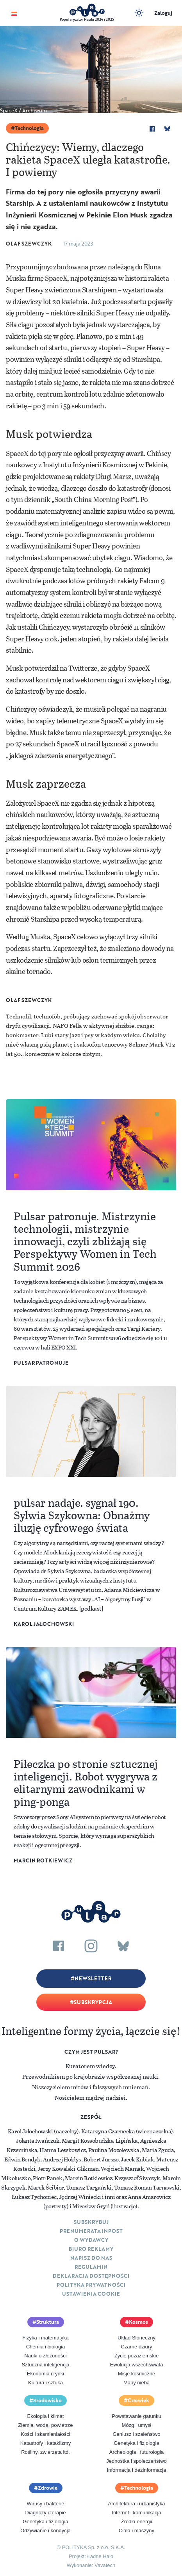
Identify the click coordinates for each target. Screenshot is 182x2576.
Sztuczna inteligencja (45, 2365)
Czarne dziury (136, 2347)
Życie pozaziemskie (136, 2356)
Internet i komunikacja (136, 2512)
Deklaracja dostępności (91, 2276)
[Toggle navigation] (14, 13)
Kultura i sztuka (45, 2383)
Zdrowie (47, 2488)
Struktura (47, 2322)
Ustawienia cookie (91, 2294)
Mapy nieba (136, 2383)
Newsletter (93, 1978)
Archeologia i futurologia (136, 2452)
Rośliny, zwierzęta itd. (45, 2452)
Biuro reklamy (91, 2249)
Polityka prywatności (91, 2285)
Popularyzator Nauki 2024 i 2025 (87, 19)
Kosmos (138, 2322)
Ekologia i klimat (45, 2416)
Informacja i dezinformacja (136, 2470)
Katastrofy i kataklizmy (45, 2443)
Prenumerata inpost (91, 2231)
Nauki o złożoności (45, 2356)
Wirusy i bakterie (45, 2504)
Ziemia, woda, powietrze (45, 2425)
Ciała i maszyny (136, 2530)
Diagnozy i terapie (45, 2512)
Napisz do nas (91, 2258)
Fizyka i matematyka (45, 2338)
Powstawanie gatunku (136, 2416)
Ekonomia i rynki (45, 2374)
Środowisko (47, 2400)
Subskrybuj (91, 2222)
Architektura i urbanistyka (136, 2504)
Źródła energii (136, 2521)
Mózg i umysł (137, 2425)
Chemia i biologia (45, 2347)
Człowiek (139, 2400)
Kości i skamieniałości (45, 2434)
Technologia (29, 128)
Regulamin (91, 2267)
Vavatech (105, 2565)
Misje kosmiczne (136, 2374)
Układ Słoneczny (136, 2338)
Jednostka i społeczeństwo (136, 2461)
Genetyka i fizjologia (136, 2443)
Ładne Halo (100, 2556)
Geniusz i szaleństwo (136, 2434)
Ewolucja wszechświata (136, 2365)
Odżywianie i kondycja (45, 2530)
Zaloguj (163, 13)
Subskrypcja (93, 2002)
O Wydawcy (91, 2240)
